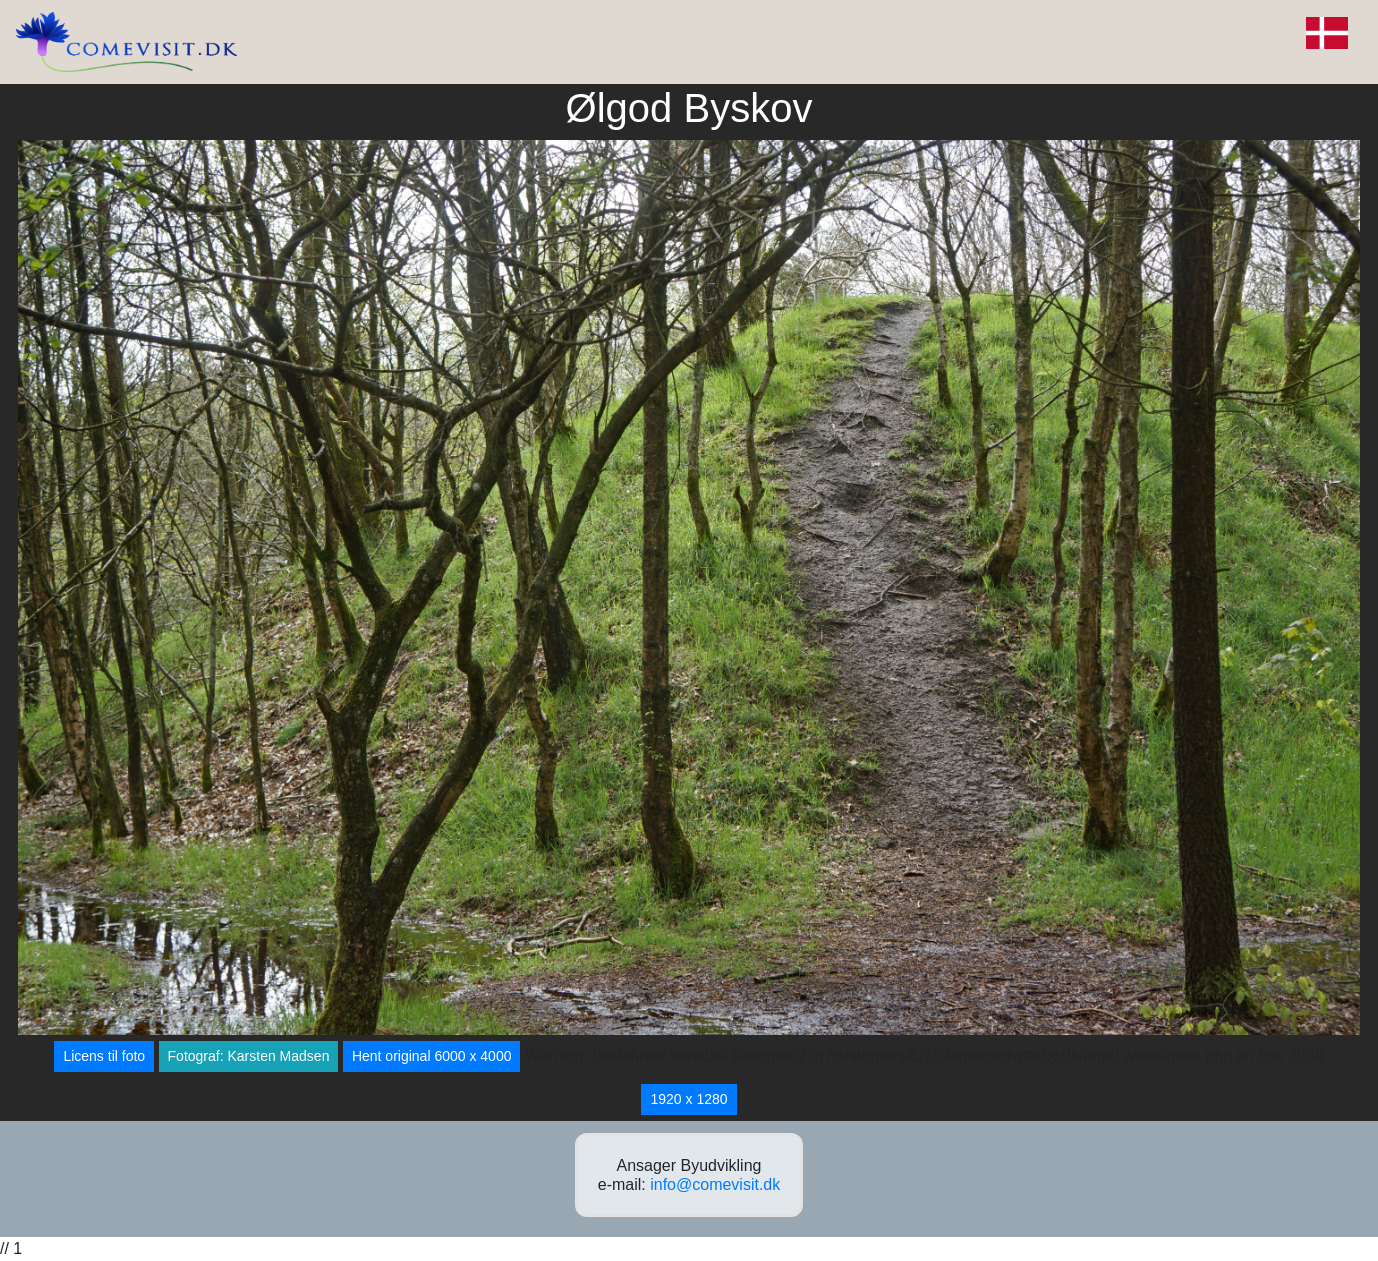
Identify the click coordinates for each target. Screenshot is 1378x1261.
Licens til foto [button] (104, 1056)
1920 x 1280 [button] (688, 1099)
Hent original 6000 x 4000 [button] (432, 1056)
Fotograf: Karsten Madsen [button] (249, 1056)
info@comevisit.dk (715, 1184)
